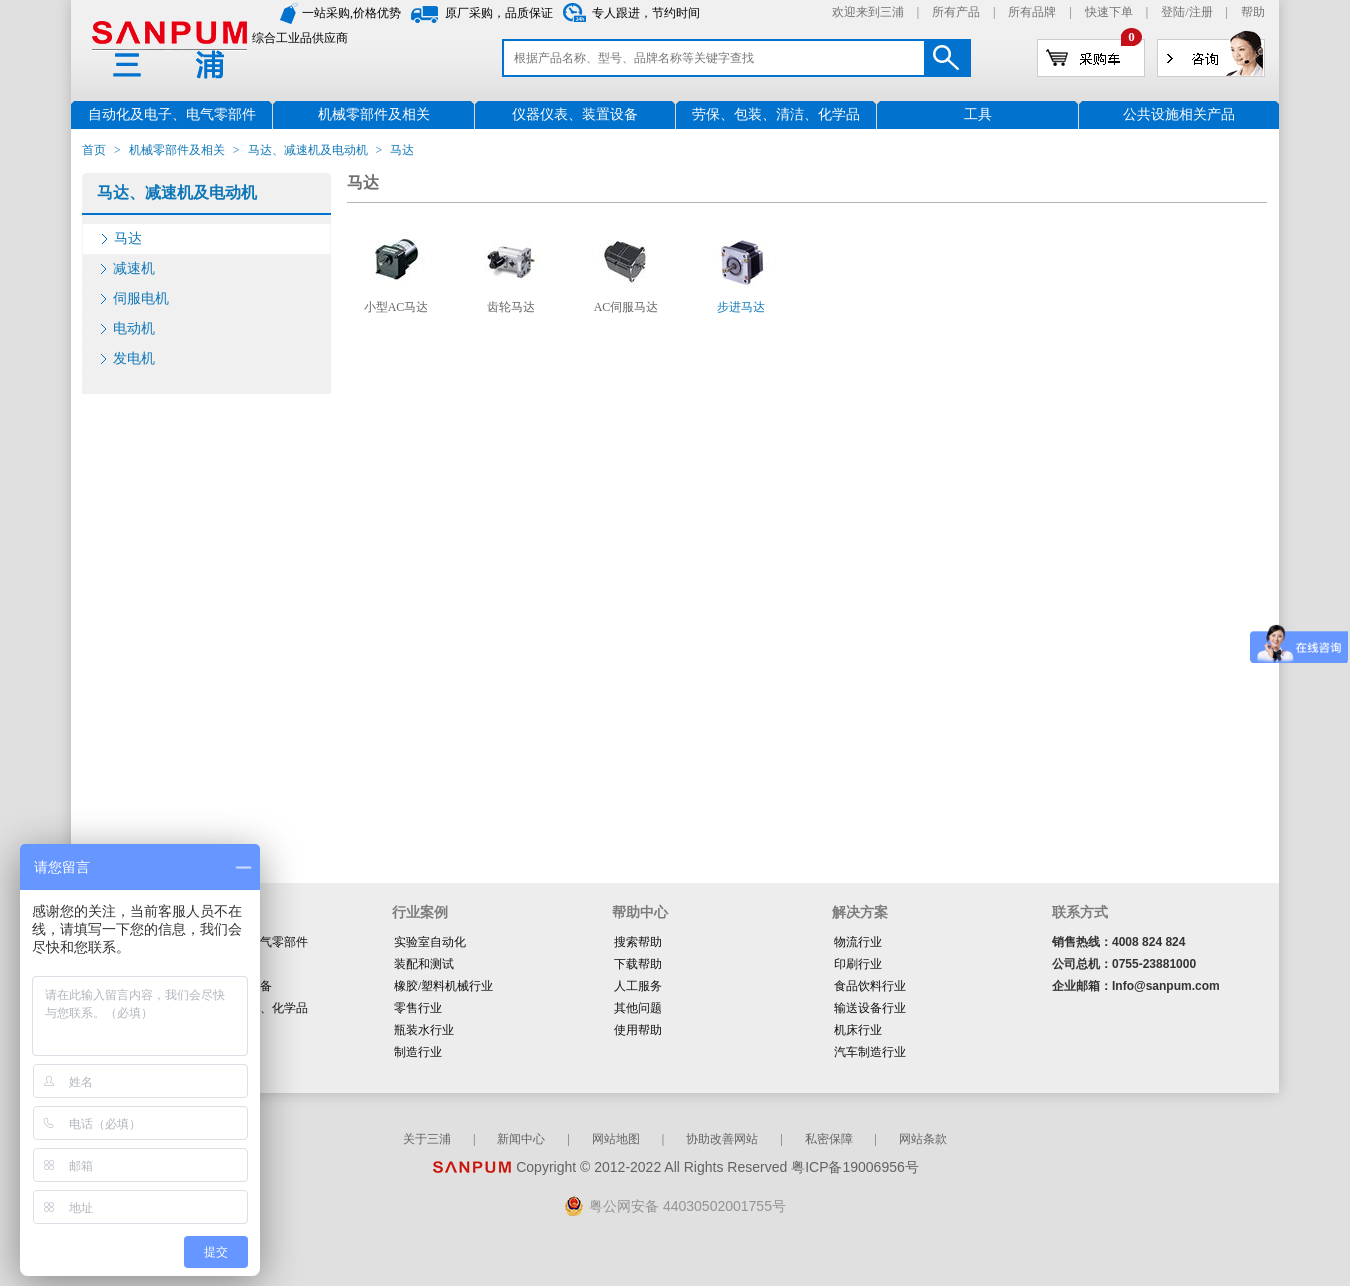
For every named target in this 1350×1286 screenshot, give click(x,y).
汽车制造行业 (870, 1052)
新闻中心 (521, 1139)
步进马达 (741, 307)
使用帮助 (638, 1030)
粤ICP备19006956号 (855, 1167)
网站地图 (616, 1139)
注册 (1201, 12)
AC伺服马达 (626, 307)
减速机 (134, 268)
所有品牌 (1032, 12)
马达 (128, 238)
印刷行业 (858, 964)
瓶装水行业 (424, 1030)
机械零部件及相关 (177, 150)
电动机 (134, 328)
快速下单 (1109, 12)
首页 (94, 150)
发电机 (134, 358)
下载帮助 (638, 964)
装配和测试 (424, 964)
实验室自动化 (430, 942)
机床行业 (858, 1030)
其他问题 (638, 1008)
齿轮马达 (511, 307)
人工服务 (638, 986)
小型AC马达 (396, 307)
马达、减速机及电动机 (308, 150)
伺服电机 (141, 298)
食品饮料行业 (870, 986)
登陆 (1173, 12)
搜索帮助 (638, 942)
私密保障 (829, 1139)
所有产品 (956, 12)
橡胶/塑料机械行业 (443, 986)
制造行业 (418, 1052)
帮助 (1253, 12)
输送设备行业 (870, 1008)
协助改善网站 (722, 1139)
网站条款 (923, 1139)
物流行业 (858, 942)
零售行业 (418, 1008)
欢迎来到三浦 (868, 12)
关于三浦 (427, 1139)
